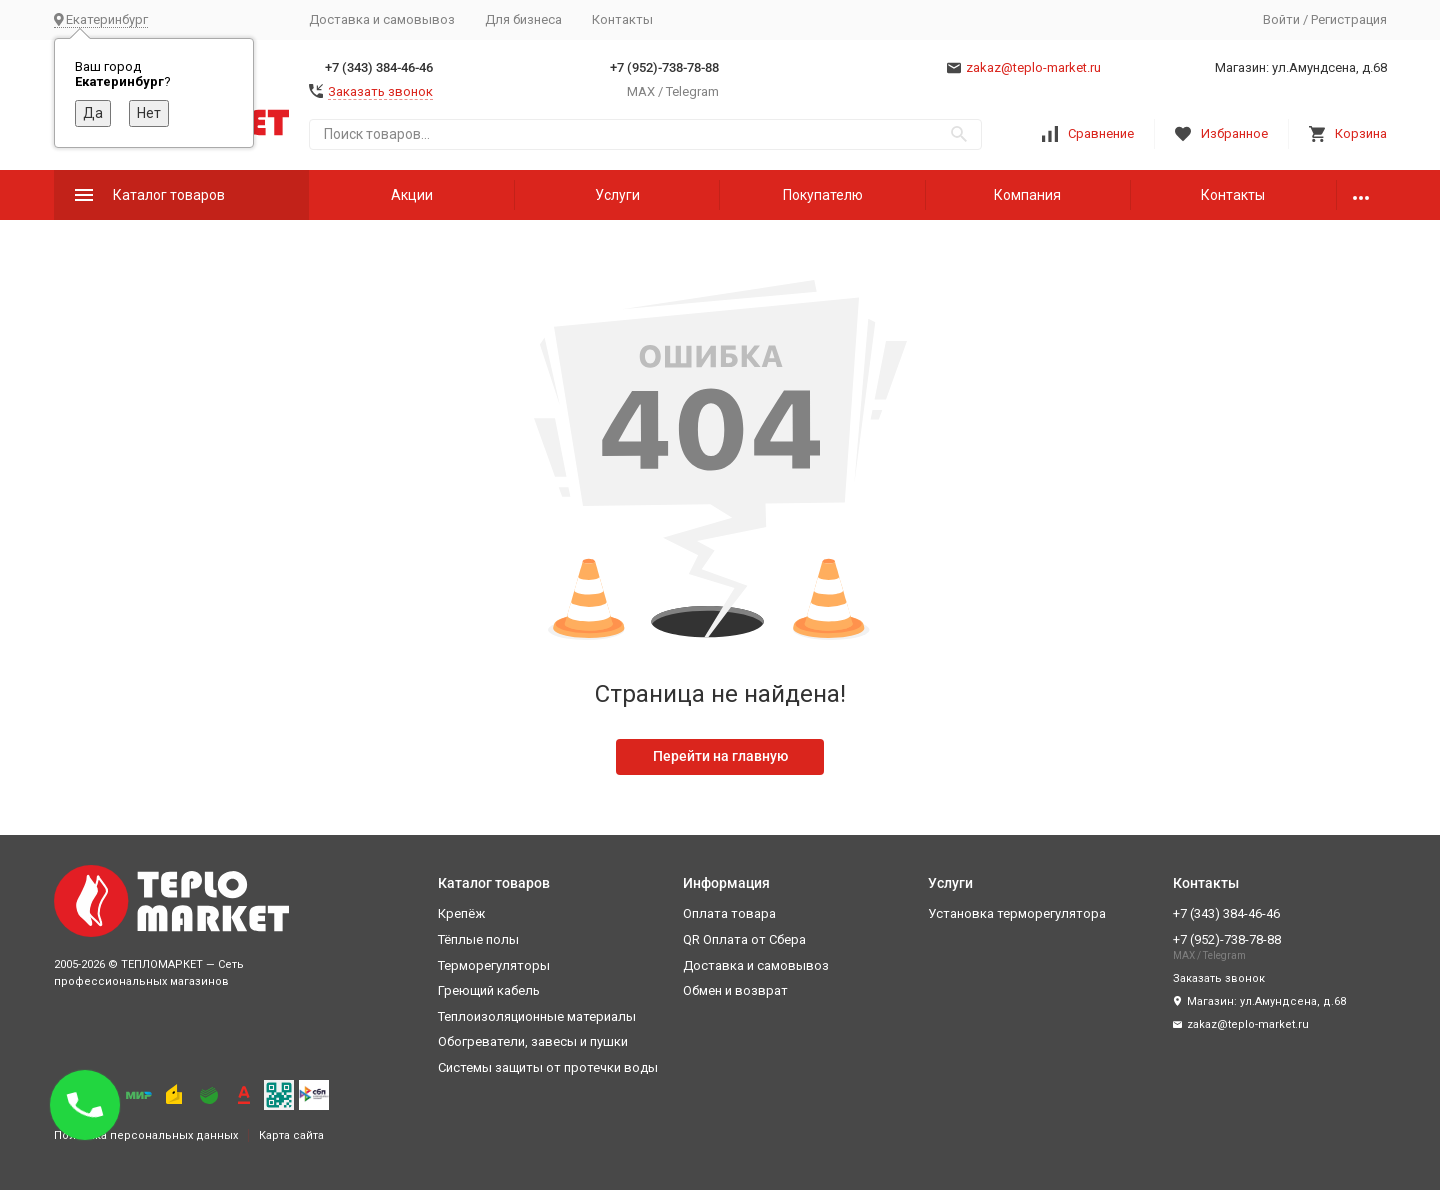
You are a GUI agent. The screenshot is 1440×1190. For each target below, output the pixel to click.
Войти (1281, 19)
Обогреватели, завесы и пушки (533, 1041)
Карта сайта (291, 1135)
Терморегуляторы (494, 965)
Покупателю (823, 195)
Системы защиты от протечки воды (548, 1067)
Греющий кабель (489, 990)
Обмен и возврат (735, 990)
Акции (412, 195)
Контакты (622, 19)
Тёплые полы (478, 939)
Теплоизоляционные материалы (537, 1016)
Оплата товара (729, 913)
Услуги (617, 195)
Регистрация (1349, 19)
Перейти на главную (720, 756)
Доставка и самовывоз (382, 19)
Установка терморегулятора (1017, 913)
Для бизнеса (523, 19)
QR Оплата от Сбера (744, 939)
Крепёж (461, 913)
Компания (1027, 195)
